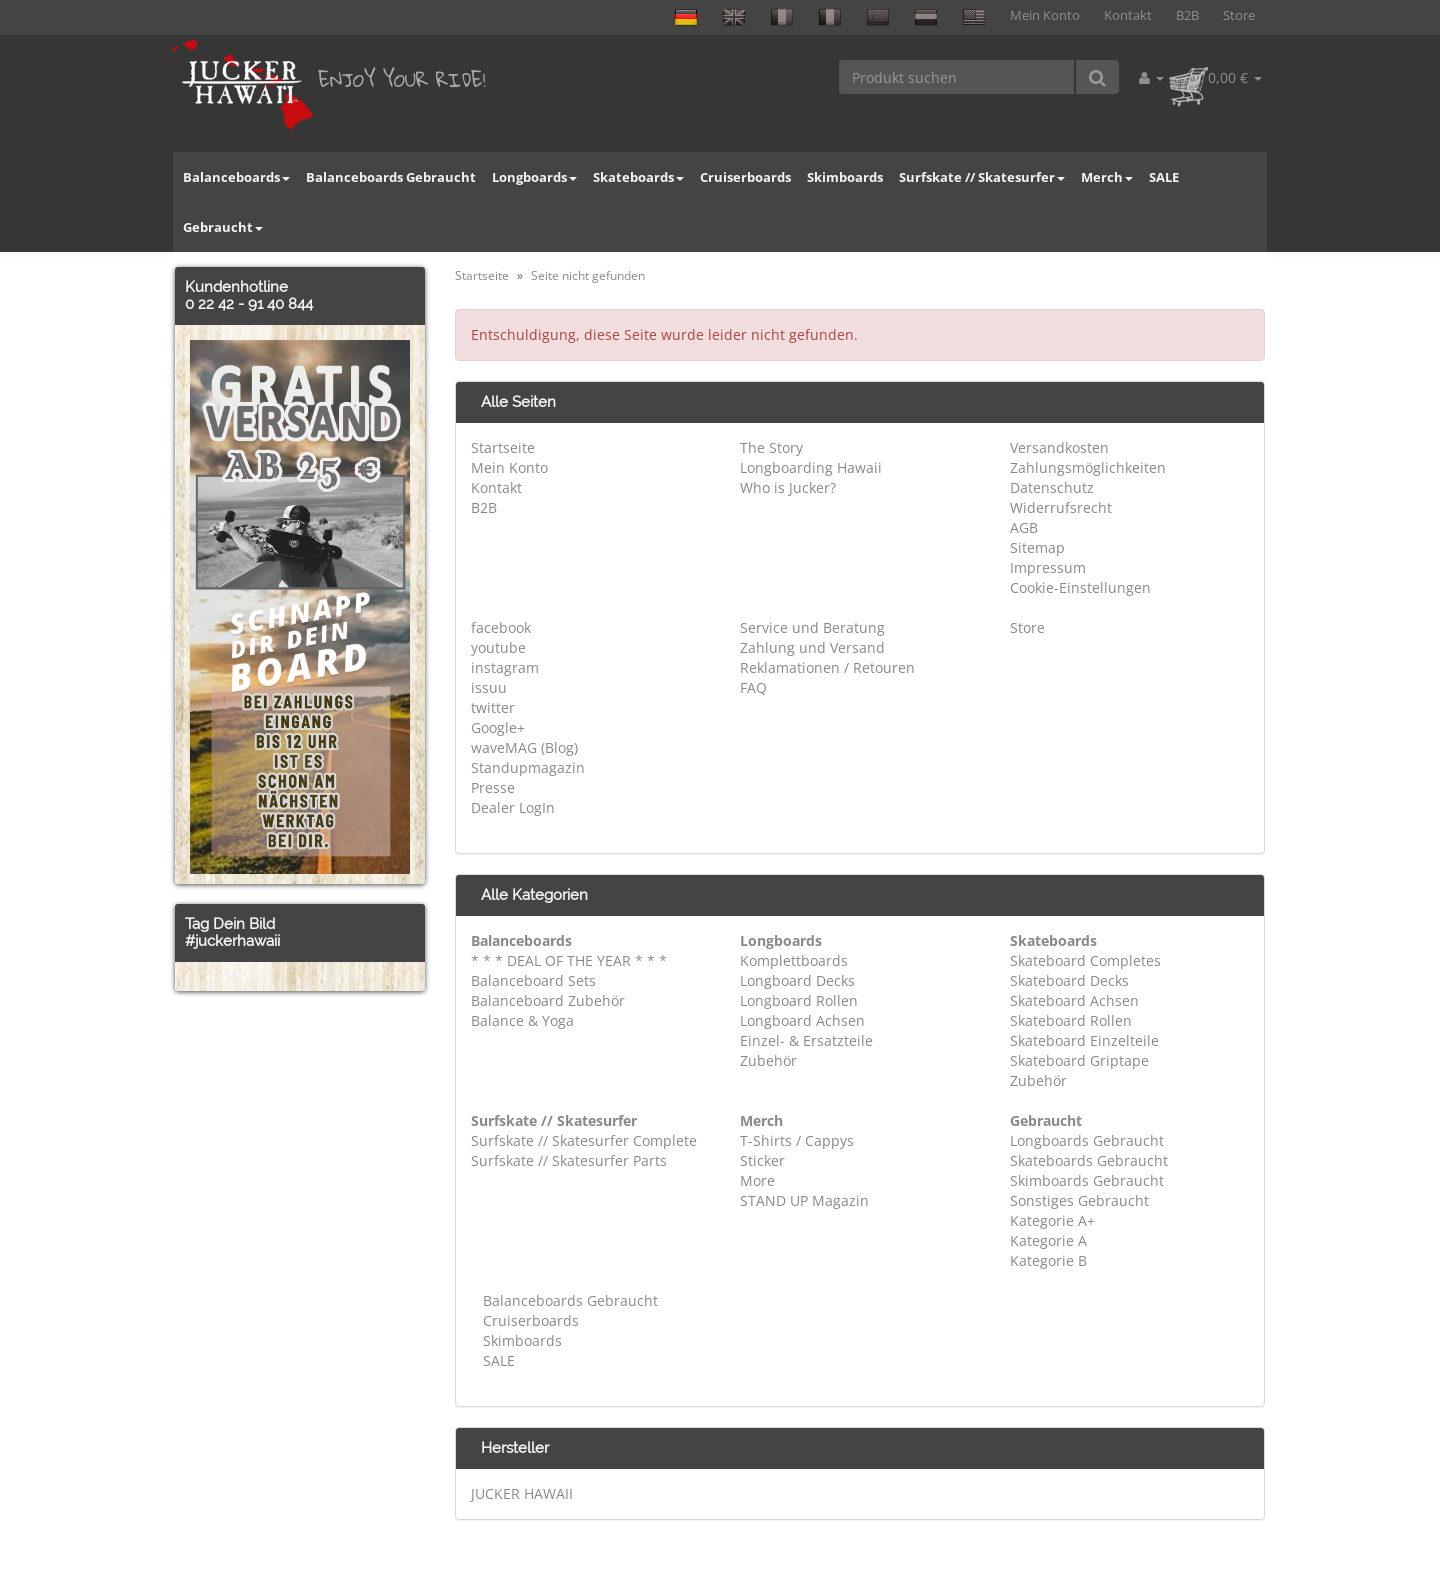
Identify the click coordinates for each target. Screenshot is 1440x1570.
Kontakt (1128, 15)
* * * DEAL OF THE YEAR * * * (569, 960)
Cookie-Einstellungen (1080, 587)
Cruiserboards (745, 177)
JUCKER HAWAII (522, 1493)
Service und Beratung (812, 627)
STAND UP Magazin (804, 1200)
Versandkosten (1059, 447)
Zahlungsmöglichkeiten (1088, 467)
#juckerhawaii (232, 941)
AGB (1024, 527)
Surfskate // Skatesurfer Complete (584, 1140)
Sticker (762, 1160)
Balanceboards (236, 177)
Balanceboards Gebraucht (391, 177)
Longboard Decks (797, 980)
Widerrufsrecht (1061, 507)
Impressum (1048, 567)
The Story (771, 447)
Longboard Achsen (802, 1020)
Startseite (503, 447)
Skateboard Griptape (1079, 1060)
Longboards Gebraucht (1087, 1140)
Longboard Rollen (799, 1000)
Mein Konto (1045, 15)
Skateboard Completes (1085, 960)
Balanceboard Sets (533, 980)
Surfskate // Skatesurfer (982, 177)
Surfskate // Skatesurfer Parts (569, 1160)
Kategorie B (1048, 1260)
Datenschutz (1052, 487)
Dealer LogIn (513, 807)
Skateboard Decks (1069, 980)
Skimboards (845, 177)
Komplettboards (794, 960)
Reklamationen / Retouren (827, 667)
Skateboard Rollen (1071, 1020)
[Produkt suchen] (957, 77)
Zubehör (768, 1060)
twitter (493, 707)
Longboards (534, 177)
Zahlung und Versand (812, 647)
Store (1239, 15)
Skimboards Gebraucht (1087, 1180)
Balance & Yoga (522, 1020)
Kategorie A (1048, 1240)
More (757, 1180)
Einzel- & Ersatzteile (806, 1040)
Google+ (498, 727)
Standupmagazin (528, 767)
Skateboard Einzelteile (1084, 1040)
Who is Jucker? (788, 487)
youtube (498, 647)
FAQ (753, 687)
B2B (1187, 15)
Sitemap (1037, 547)
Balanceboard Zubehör (548, 1000)
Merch (1107, 177)
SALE (1164, 177)
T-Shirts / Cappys (797, 1140)
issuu (489, 687)
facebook (501, 627)
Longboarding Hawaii (811, 467)
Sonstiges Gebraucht (1079, 1200)
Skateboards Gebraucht (1089, 1160)
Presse (493, 787)
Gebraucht (223, 227)
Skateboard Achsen (1074, 1000)
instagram (505, 667)
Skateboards (638, 177)
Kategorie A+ (1052, 1220)
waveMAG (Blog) (524, 747)
